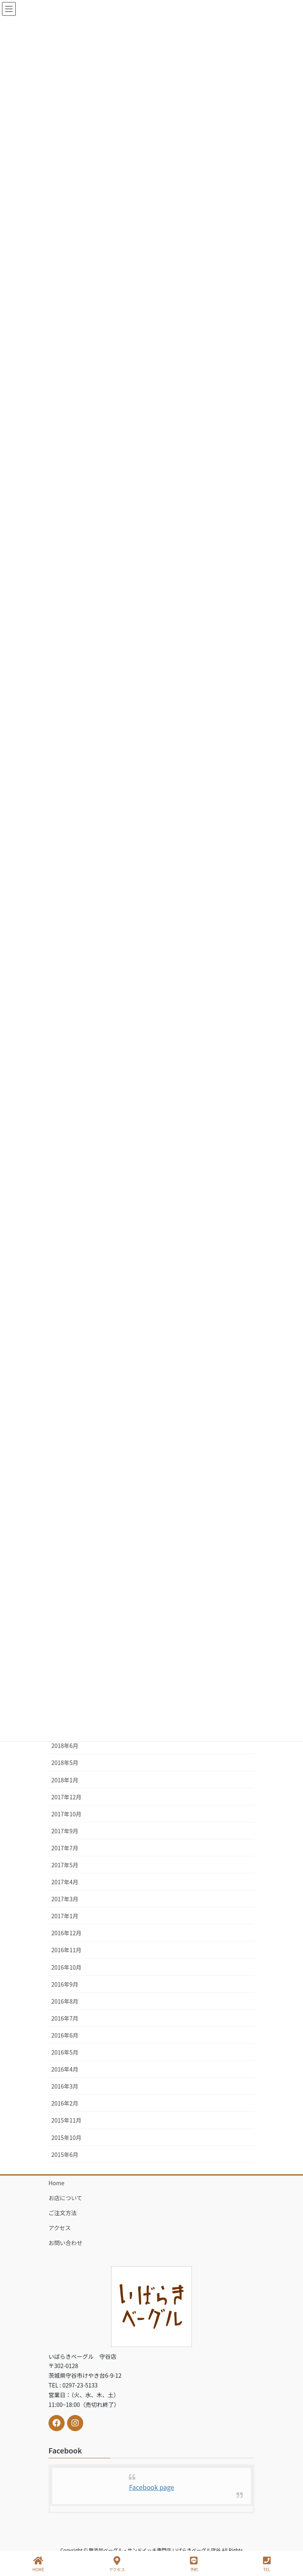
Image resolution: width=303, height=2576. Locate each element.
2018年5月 (64, 1762)
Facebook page (151, 2487)
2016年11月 (66, 1950)
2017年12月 (66, 1797)
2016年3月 (64, 2086)
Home (56, 2183)
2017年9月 (64, 1831)
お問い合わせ (65, 2243)
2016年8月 (64, 2001)
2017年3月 (64, 1899)
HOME (38, 2564)
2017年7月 (64, 1848)
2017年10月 (66, 1814)
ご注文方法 (62, 2213)
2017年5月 (64, 1865)
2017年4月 (64, 1882)
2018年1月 (64, 1780)
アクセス (59, 2228)
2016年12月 (66, 1933)
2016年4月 (64, 2069)
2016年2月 (64, 2103)
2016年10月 (66, 1967)
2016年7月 (64, 2018)
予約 (194, 2564)
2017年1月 (64, 1916)
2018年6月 (64, 1745)
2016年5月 (64, 2052)
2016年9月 (64, 1984)
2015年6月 (64, 2154)
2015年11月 (66, 2120)
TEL (267, 2564)
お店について (65, 2198)
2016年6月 (64, 2035)
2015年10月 (66, 2137)
